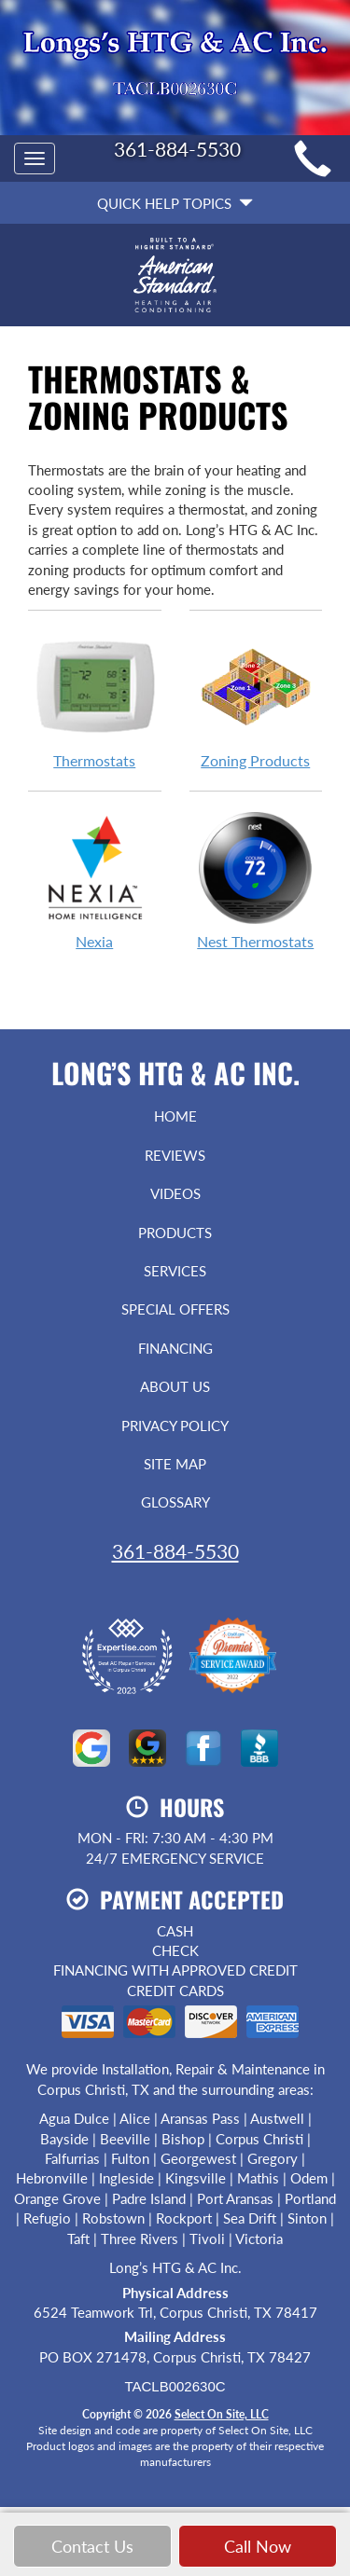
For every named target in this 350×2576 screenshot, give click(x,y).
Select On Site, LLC (222, 2414)
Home (175, 1116)
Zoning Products (256, 699)
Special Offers (175, 1309)
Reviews (175, 1155)
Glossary (175, 1502)
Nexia (94, 880)
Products (175, 1232)
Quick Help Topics (175, 203)
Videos (175, 1193)
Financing (175, 1348)
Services (175, 1270)
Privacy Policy (175, 1425)
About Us (175, 1386)
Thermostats (94, 699)
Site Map (175, 1463)
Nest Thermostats (256, 880)
